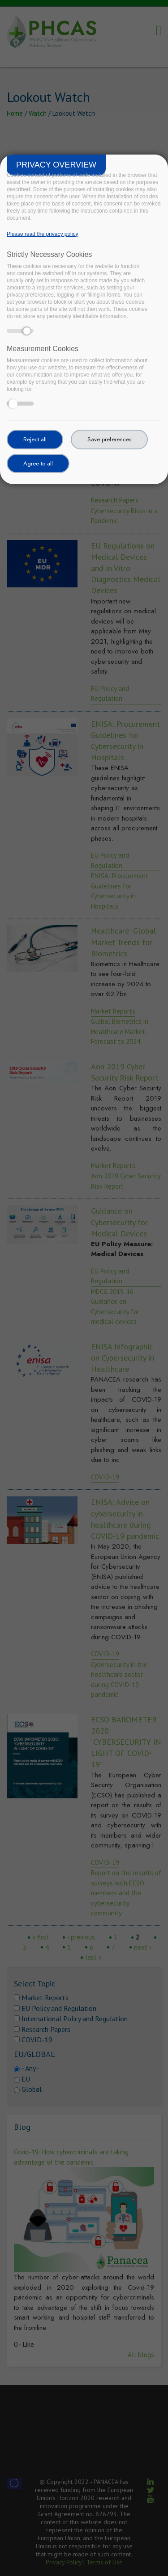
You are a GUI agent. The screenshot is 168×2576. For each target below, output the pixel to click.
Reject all (35, 439)
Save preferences (109, 439)
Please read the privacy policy (42, 234)
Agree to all (38, 463)
